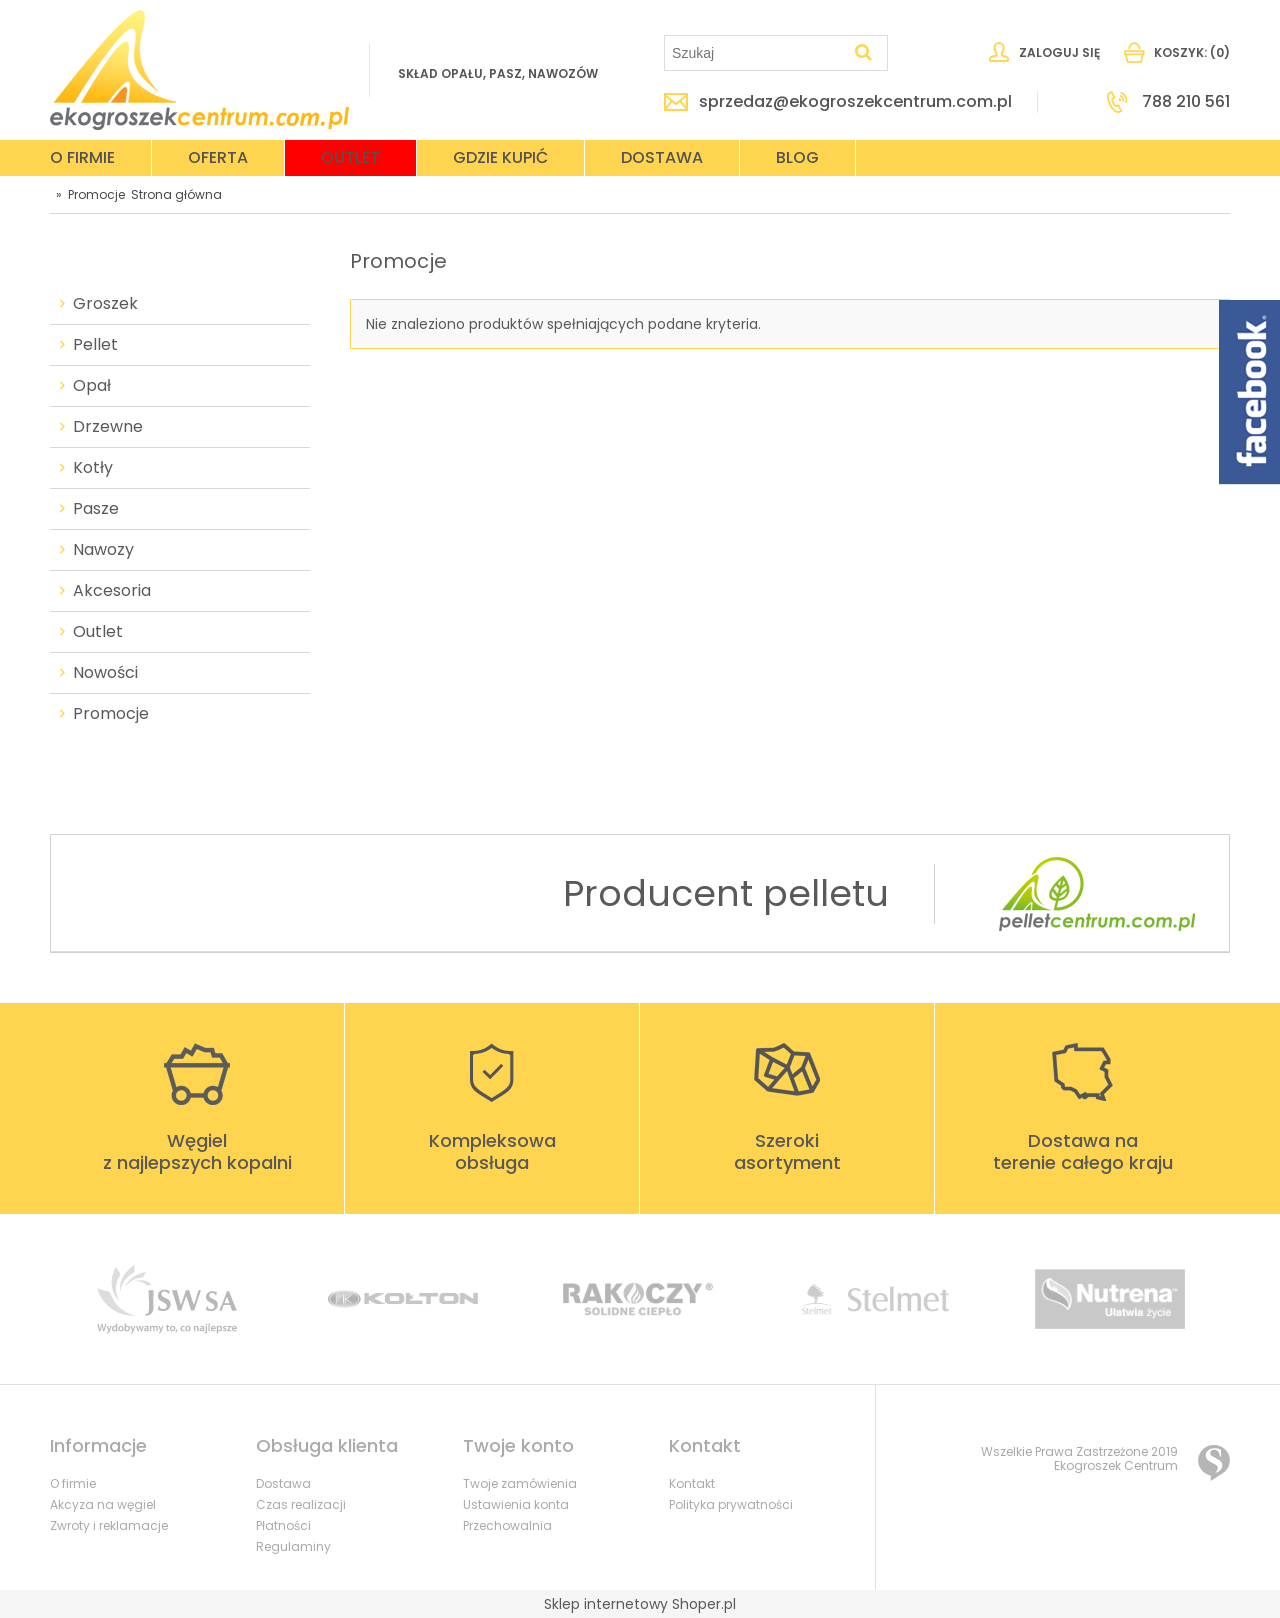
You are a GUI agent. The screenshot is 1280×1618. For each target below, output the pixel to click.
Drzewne (108, 427)
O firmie (73, 1483)
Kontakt (692, 1483)
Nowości (105, 673)
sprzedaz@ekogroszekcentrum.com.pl (855, 102)
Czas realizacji (301, 1504)
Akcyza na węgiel (103, 1504)
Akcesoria (112, 591)
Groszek (105, 304)
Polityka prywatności (731, 1504)
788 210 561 (1186, 102)
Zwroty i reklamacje (109, 1525)
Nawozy (103, 550)
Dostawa (283, 1483)
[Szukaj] (864, 53)
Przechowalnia (507, 1525)
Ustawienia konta (516, 1504)
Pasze (96, 509)
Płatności (283, 1525)
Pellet (95, 345)
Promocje (111, 714)
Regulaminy (293, 1546)
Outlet (98, 632)
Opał (92, 386)
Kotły (93, 468)
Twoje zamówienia (520, 1483)
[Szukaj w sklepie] (756, 53)
